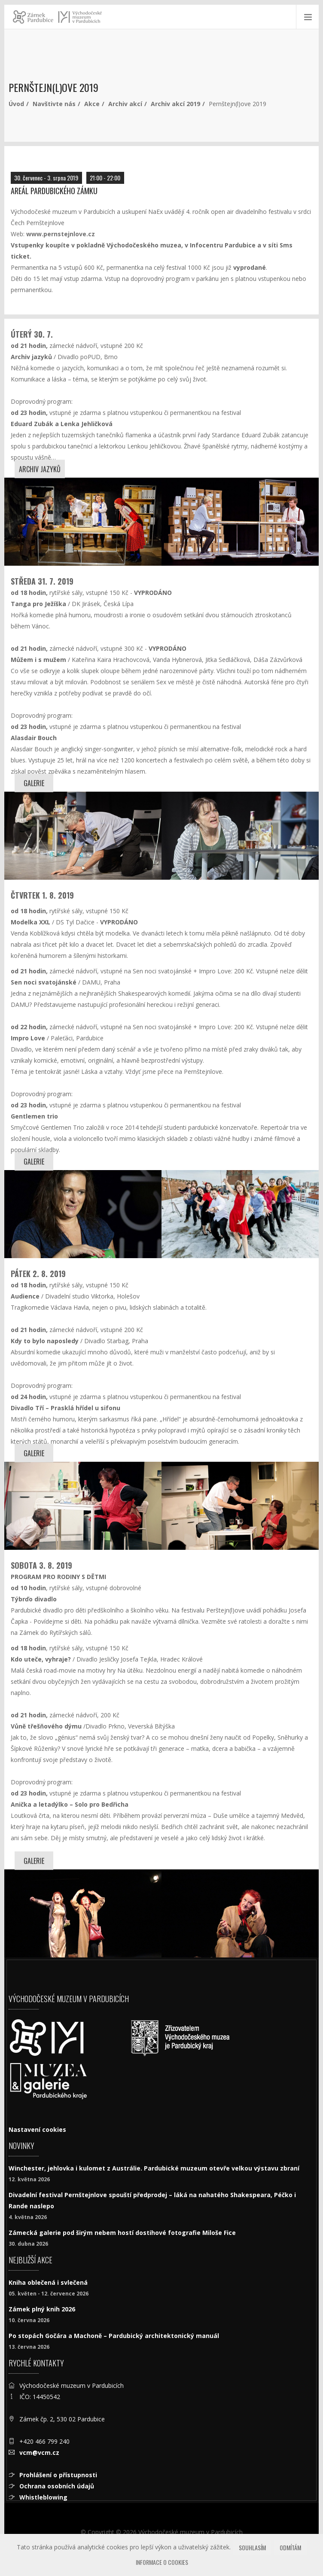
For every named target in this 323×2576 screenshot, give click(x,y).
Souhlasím (252, 2547)
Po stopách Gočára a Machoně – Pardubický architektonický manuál (114, 2336)
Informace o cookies (162, 2562)
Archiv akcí (125, 104)
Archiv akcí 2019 (175, 104)
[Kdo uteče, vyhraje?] (83, 1913)
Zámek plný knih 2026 (42, 2309)
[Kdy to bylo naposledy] (83, 1506)
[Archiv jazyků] (83, 522)
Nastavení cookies (37, 2129)
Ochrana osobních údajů (56, 2486)
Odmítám (290, 2547)
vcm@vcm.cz (39, 2452)
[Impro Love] (240, 1214)
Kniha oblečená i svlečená (48, 2282)
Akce (92, 104)
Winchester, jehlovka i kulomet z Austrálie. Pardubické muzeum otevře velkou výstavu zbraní (154, 2168)
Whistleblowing (43, 2497)
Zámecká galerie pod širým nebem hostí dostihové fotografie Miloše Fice (122, 2232)
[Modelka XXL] (83, 1214)
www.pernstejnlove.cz (60, 234)
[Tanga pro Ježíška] (83, 836)
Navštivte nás (54, 104)
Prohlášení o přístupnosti (58, 2475)
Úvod (16, 104)
